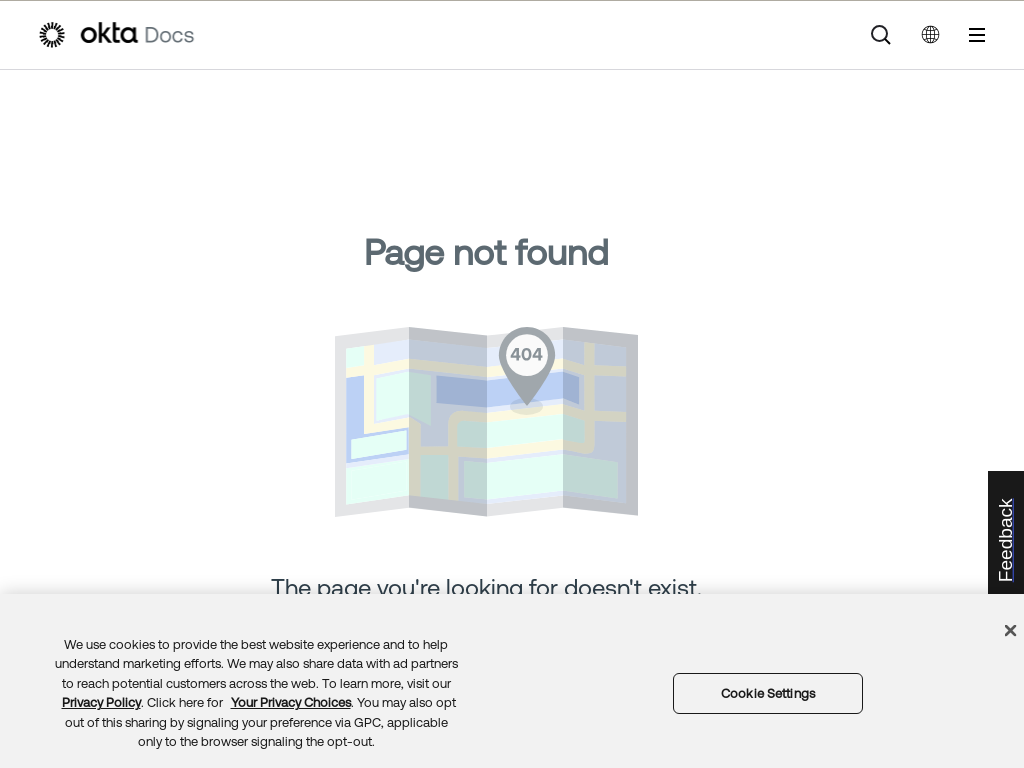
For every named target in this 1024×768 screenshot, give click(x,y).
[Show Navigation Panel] (977, 35)
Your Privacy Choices (291, 702)
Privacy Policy (101, 702)
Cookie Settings (768, 693)
